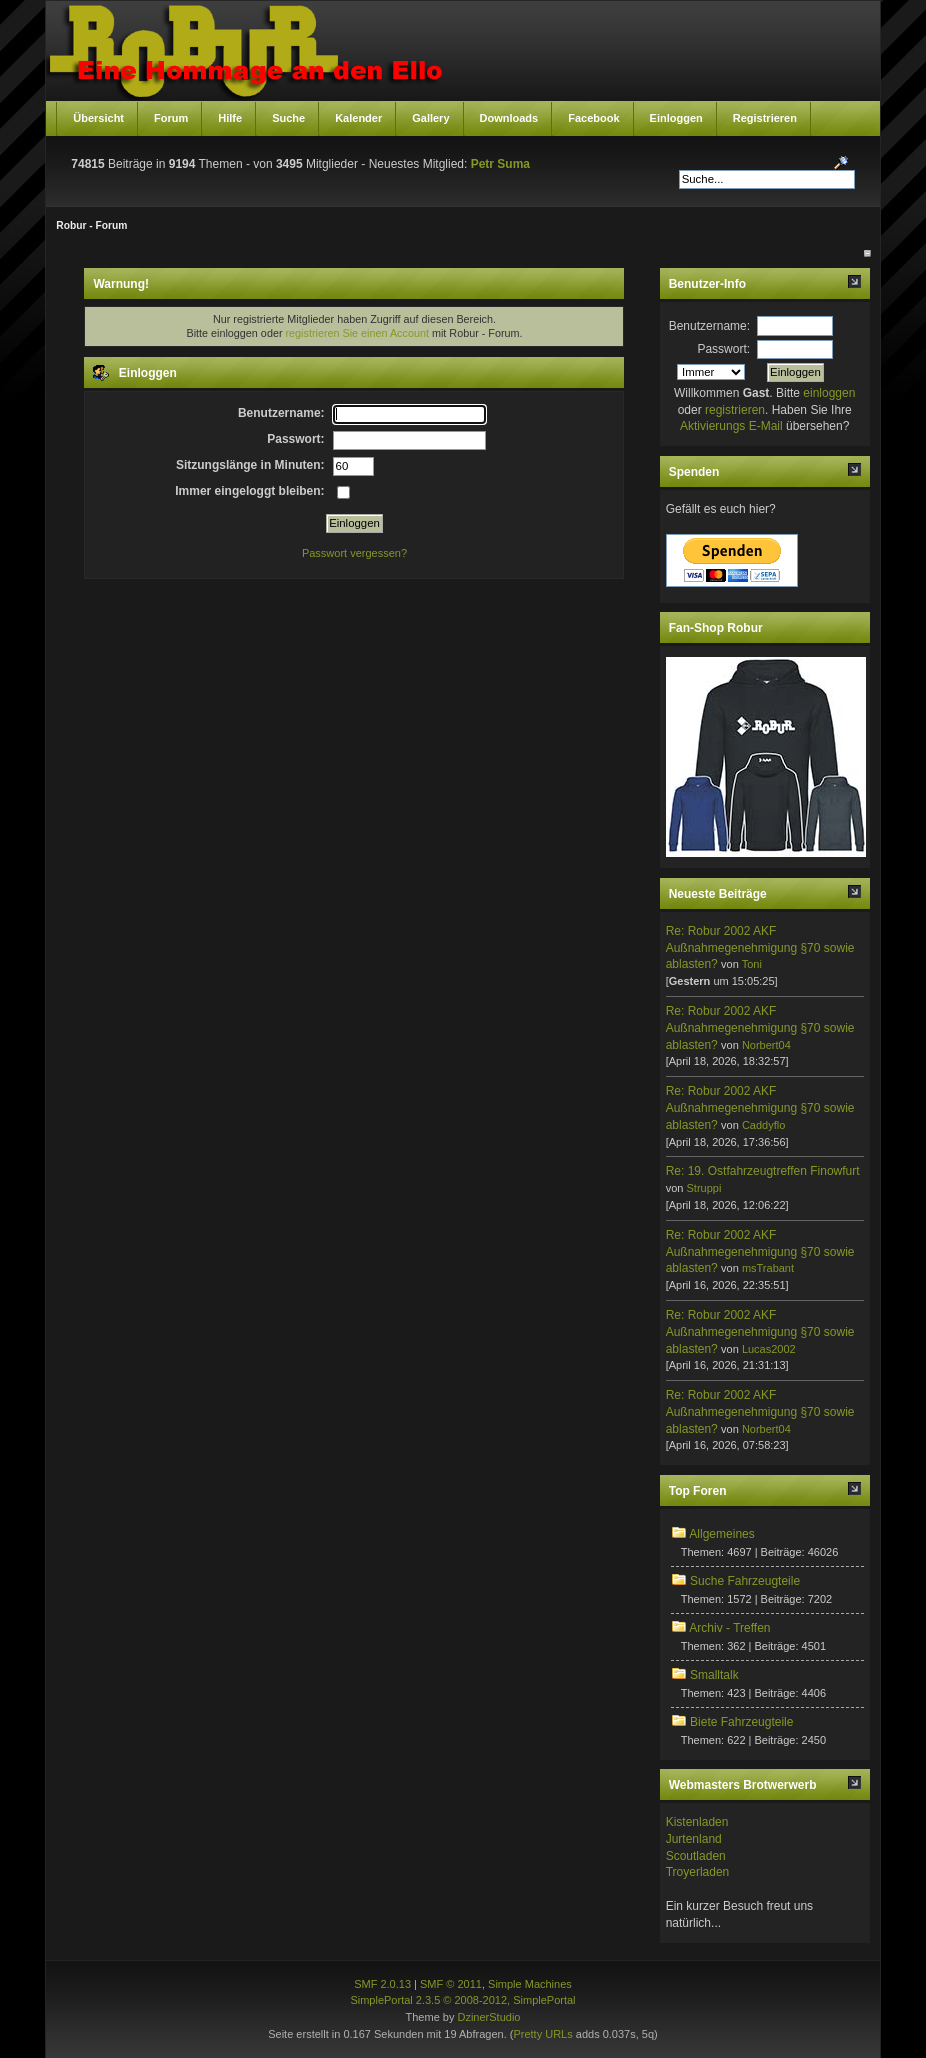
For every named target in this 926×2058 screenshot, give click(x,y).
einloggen (829, 393)
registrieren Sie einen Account (356, 333)
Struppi (703, 1188)
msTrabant (768, 1268)
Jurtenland (694, 1839)
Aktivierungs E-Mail (731, 426)
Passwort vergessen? (354, 553)
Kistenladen (697, 1822)
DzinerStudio (488, 2017)
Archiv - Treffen (729, 1628)
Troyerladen (698, 1872)
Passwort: (723, 349)
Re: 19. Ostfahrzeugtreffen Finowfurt (763, 1171)
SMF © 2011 (451, 1984)
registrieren (735, 410)
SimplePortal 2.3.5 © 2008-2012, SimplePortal (462, 2000)
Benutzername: (709, 326)
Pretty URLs (542, 2034)
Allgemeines (721, 1534)
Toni (752, 964)
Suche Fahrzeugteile (745, 1581)
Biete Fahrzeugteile (741, 1722)
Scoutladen (696, 1856)
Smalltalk (714, 1675)
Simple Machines (530, 1984)
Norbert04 (766, 1045)
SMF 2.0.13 (382, 1984)
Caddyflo (763, 1125)
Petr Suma (500, 164)
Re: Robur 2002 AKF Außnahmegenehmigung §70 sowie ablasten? (760, 948)
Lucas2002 (769, 1349)
